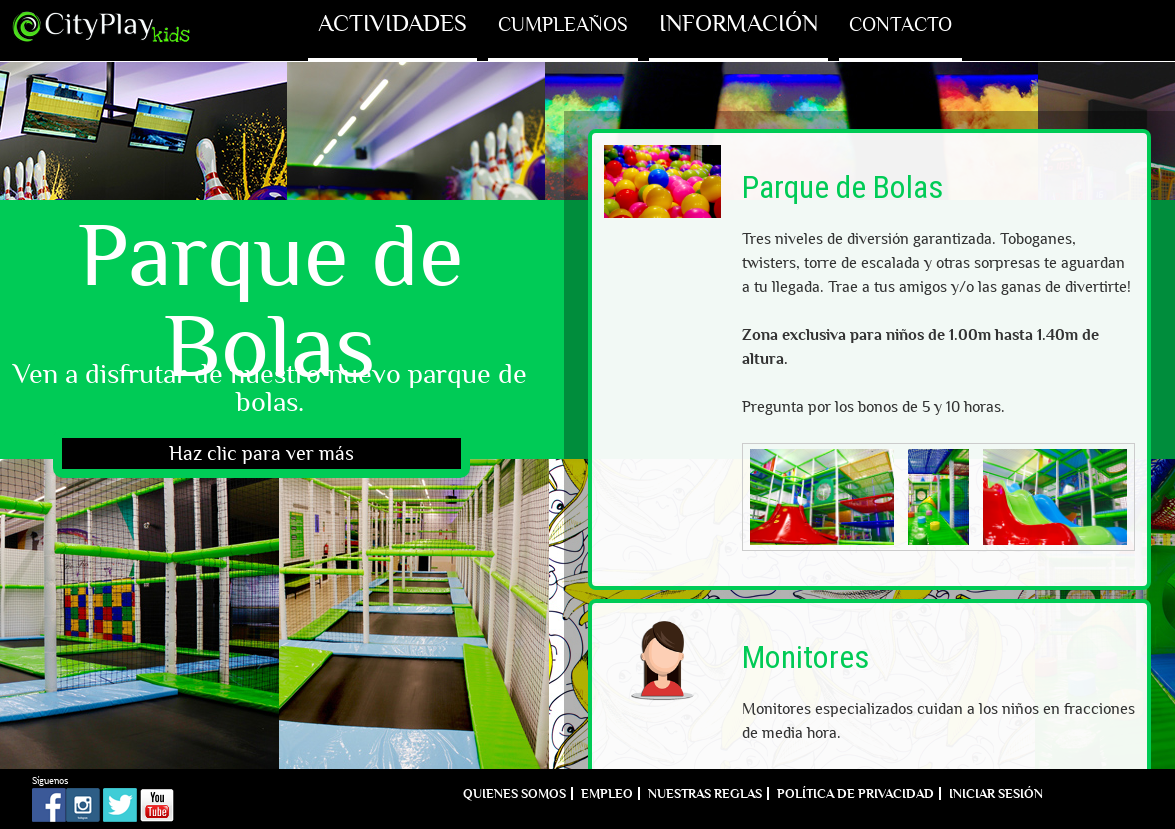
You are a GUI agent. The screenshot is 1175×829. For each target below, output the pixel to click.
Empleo (607, 793)
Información (738, 23)
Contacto (900, 24)
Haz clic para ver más (261, 453)
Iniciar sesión (996, 793)
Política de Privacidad (855, 793)
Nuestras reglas (705, 793)
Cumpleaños (563, 24)
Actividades (392, 23)
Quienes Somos (514, 793)
